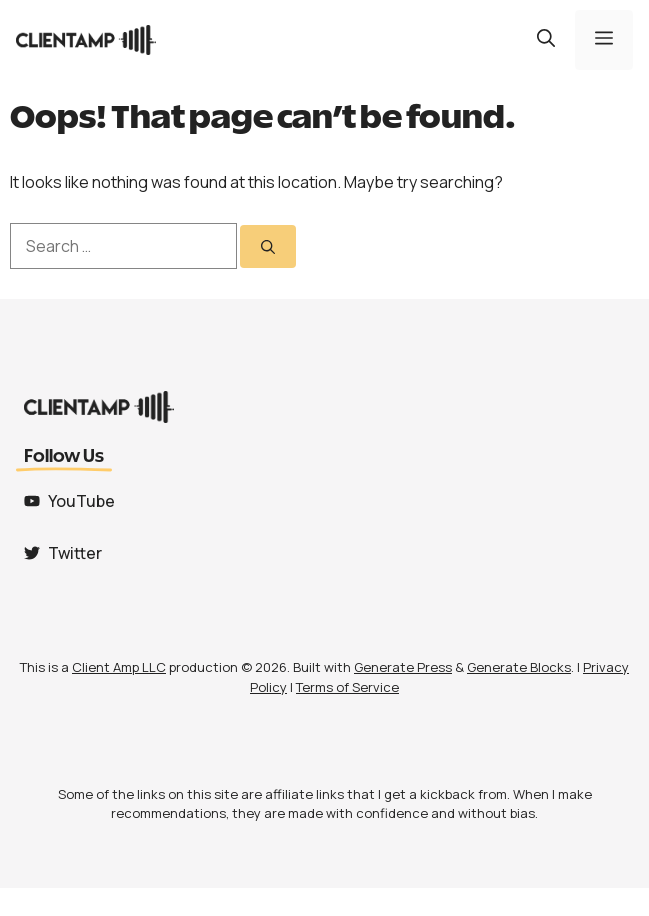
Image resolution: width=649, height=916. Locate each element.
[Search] (268, 246)
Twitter (75, 553)
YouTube (81, 501)
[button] (546, 40)
